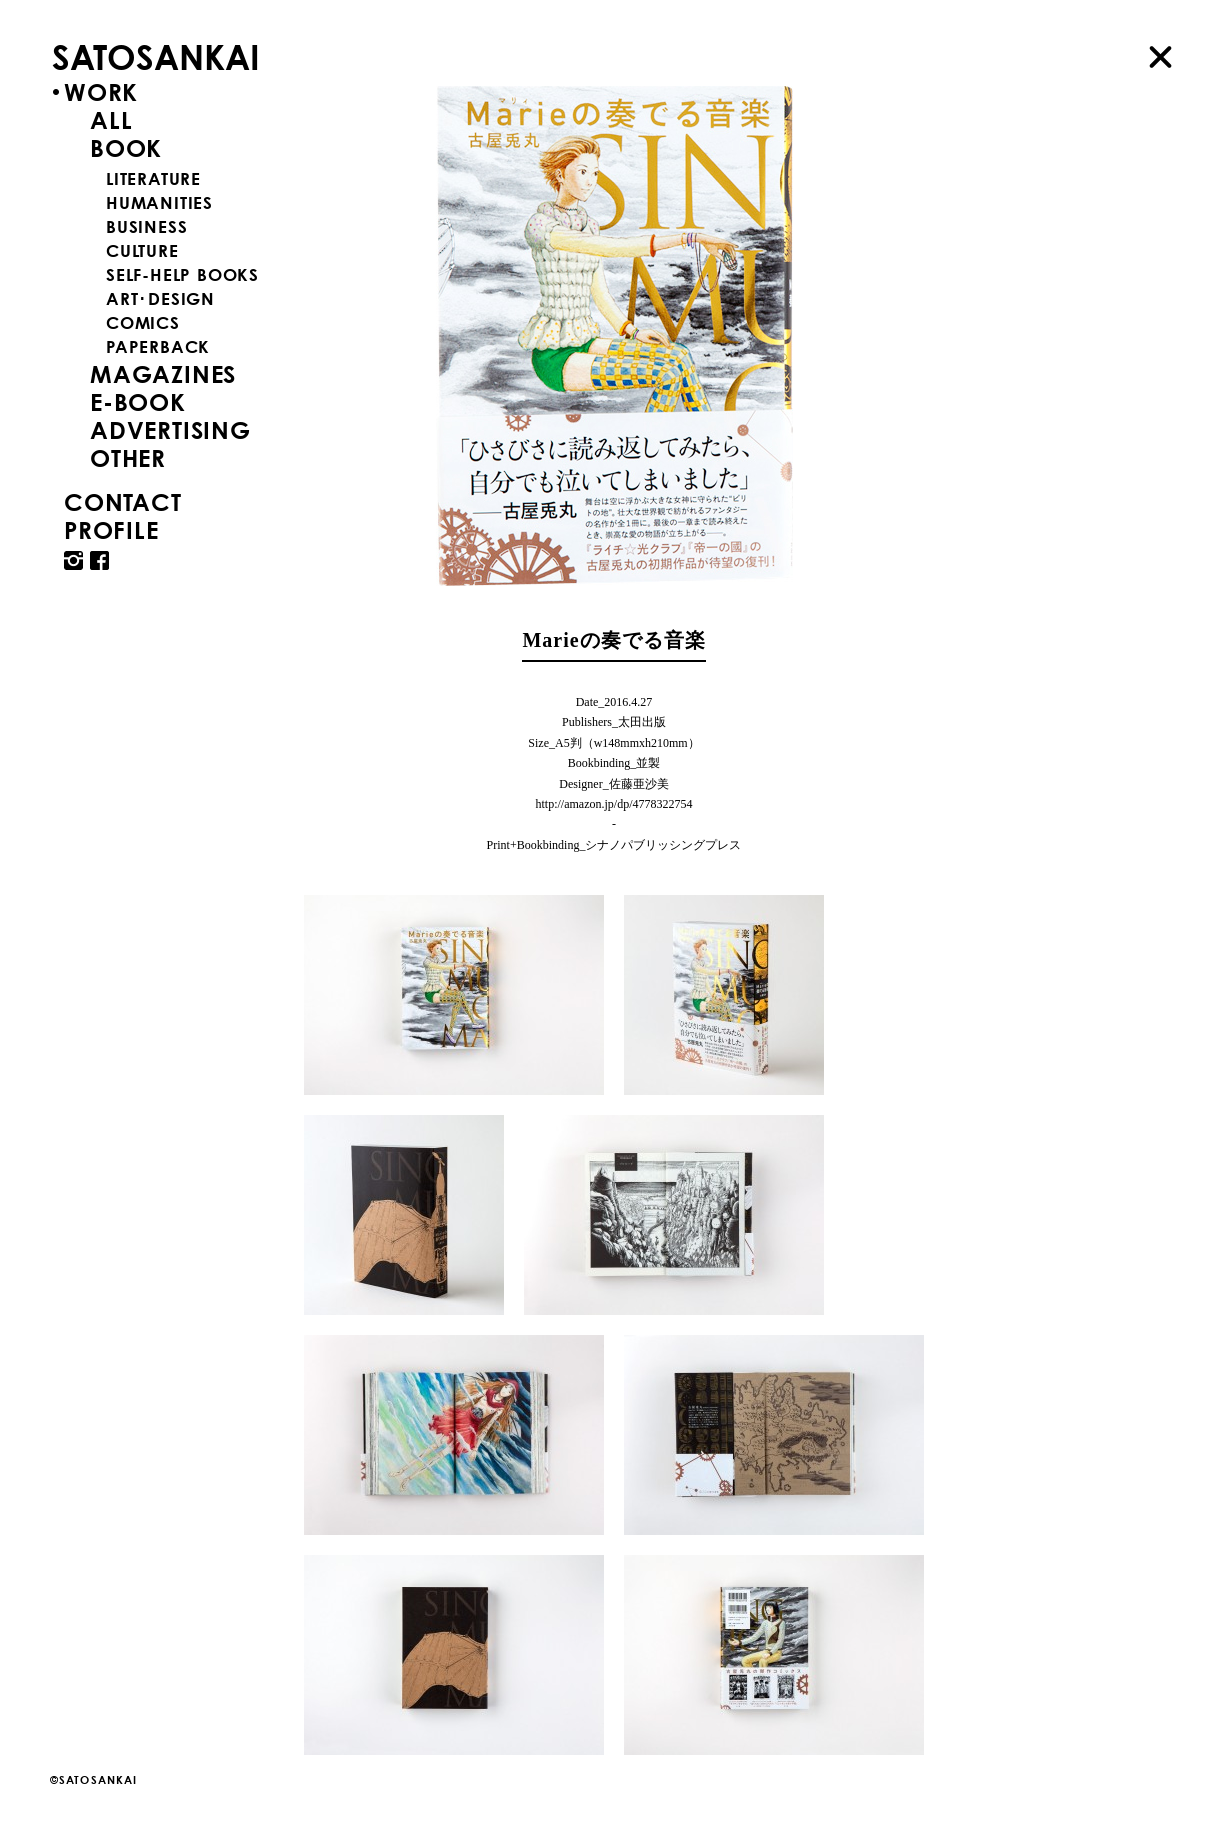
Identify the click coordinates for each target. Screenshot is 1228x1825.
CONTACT (123, 502)
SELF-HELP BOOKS (182, 274)
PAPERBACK (158, 346)
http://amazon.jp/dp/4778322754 (614, 804)
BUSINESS (146, 226)
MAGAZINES (163, 374)
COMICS (143, 322)
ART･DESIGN (160, 298)
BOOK (126, 148)
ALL (111, 120)
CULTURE (142, 250)
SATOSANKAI (156, 56)
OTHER (128, 458)
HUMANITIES (159, 202)
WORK (101, 92)
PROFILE (111, 530)
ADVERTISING (170, 430)
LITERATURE (153, 178)
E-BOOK (138, 402)
